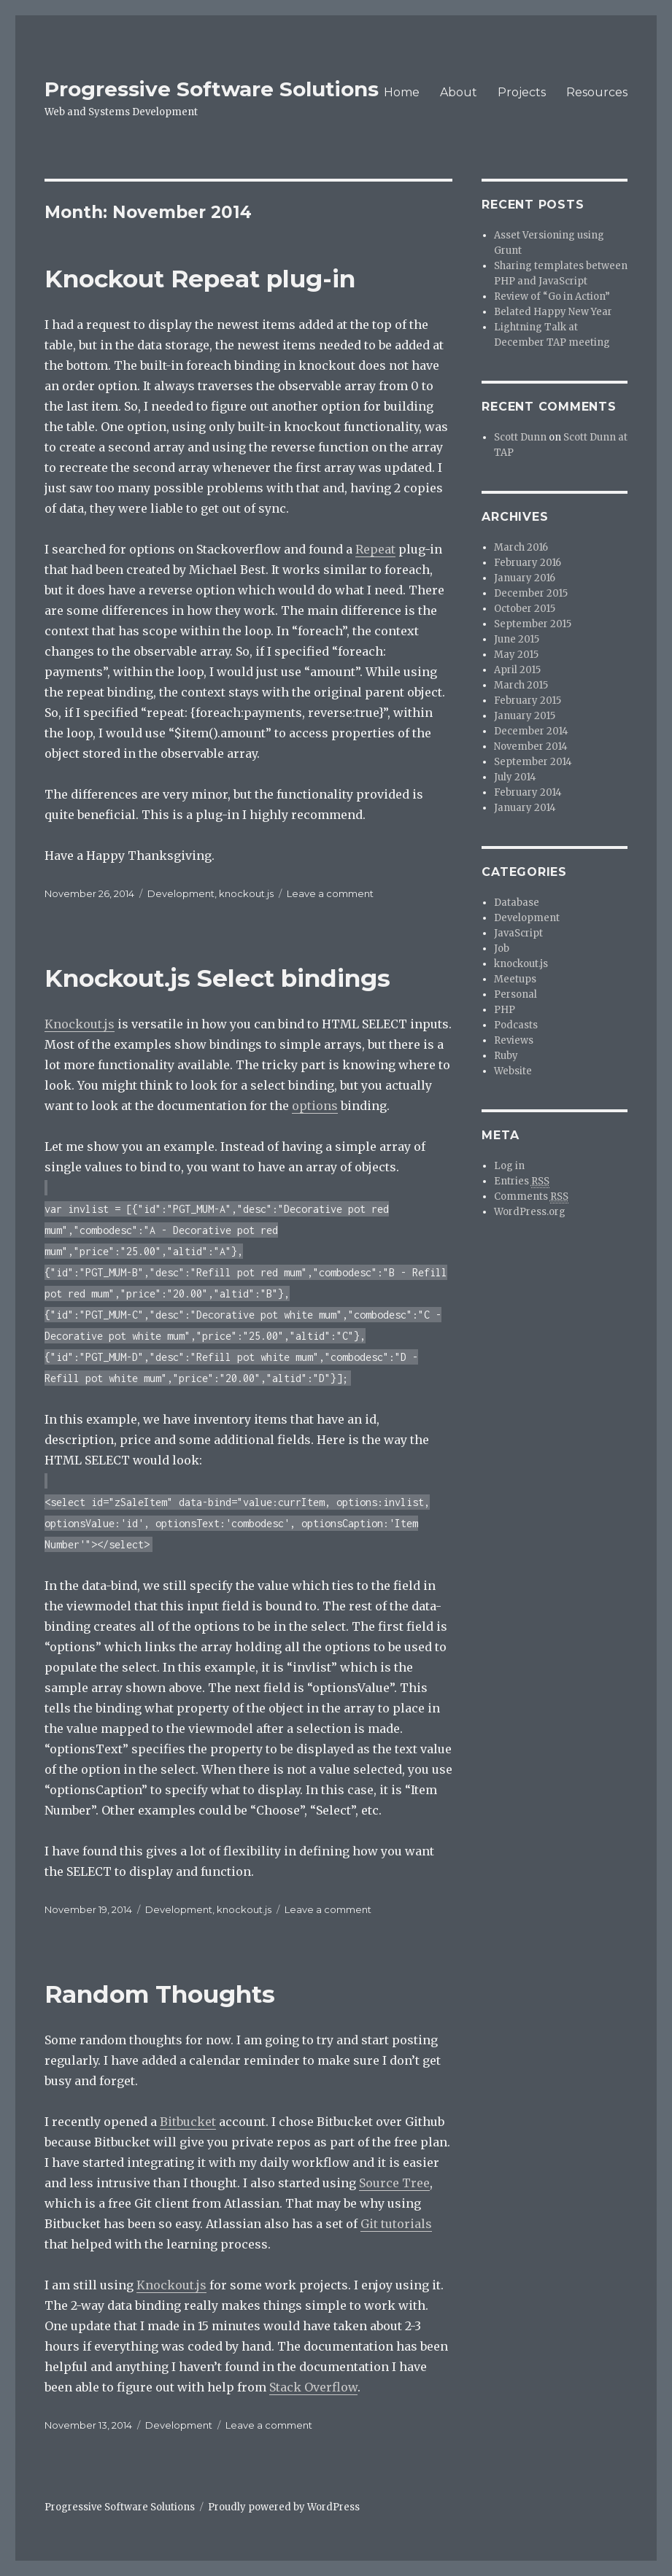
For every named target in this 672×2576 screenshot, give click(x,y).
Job (501, 948)
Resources (596, 92)
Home (402, 92)
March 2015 (521, 685)
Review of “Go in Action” (552, 296)
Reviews (513, 1040)
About (458, 92)
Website (513, 1071)
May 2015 (516, 654)
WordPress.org (529, 1212)
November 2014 (531, 746)
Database (516, 902)
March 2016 (521, 547)
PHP (504, 1010)
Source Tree (394, 2183)
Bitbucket (188, 2121)
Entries (521, 1181)
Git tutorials (396, 2223)
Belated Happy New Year (553, 312)
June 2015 (516, 639)
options (315, 1105)
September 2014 (533, 762)
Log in (509, 1166)
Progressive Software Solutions (212, 89)
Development (181, 893)
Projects (522, 92)
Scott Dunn (520, 437)
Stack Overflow (313, 2387)
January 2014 (525, 808)
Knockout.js (80, 1024)
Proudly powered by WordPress (284, 2507)
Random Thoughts (160, 1994)
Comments (531, 1196)
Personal (515, 994)
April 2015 (517, 670)
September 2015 (532, 624)
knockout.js (246, 893)
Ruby (506, 1056)
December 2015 (531, 593)
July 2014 (515, 777)
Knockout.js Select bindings (217, 978)
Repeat (375, 549)
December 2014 (531, 731)
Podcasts (516, 1025)
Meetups (515, 979)
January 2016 (524, 578)
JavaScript (518, 933)
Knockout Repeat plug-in (200, 278)
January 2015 (524, 716)
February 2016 (527, 562)
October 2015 (524, 608)
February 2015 (527, 700)
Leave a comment (330, 893)
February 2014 (528, 792)
